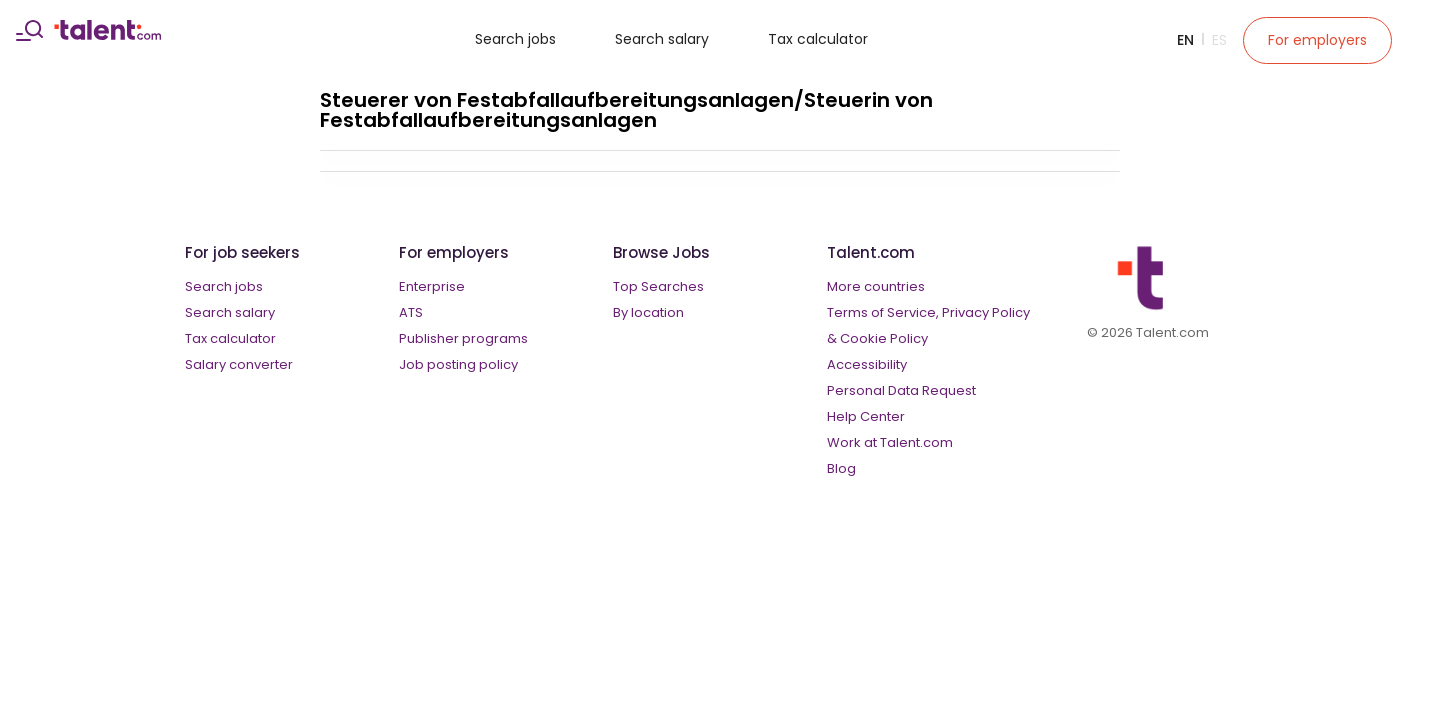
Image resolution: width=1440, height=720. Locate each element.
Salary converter (239, 364)
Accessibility (867, 364)
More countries (876, 286)
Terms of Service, (883, 312)
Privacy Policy (986, 312)
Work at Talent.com (890, 442)
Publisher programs (463, 338)
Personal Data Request (901, 390)
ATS (411, 312)
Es (1219, 40)
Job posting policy (458, 364)
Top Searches (658, 286)
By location (648, 312)
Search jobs (515, 39)
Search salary (662, 39)
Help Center (866, 416)
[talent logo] (107, 35)
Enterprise (432, 286)
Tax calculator (818, 39)
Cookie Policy (884, 338)
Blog (841, 468)
